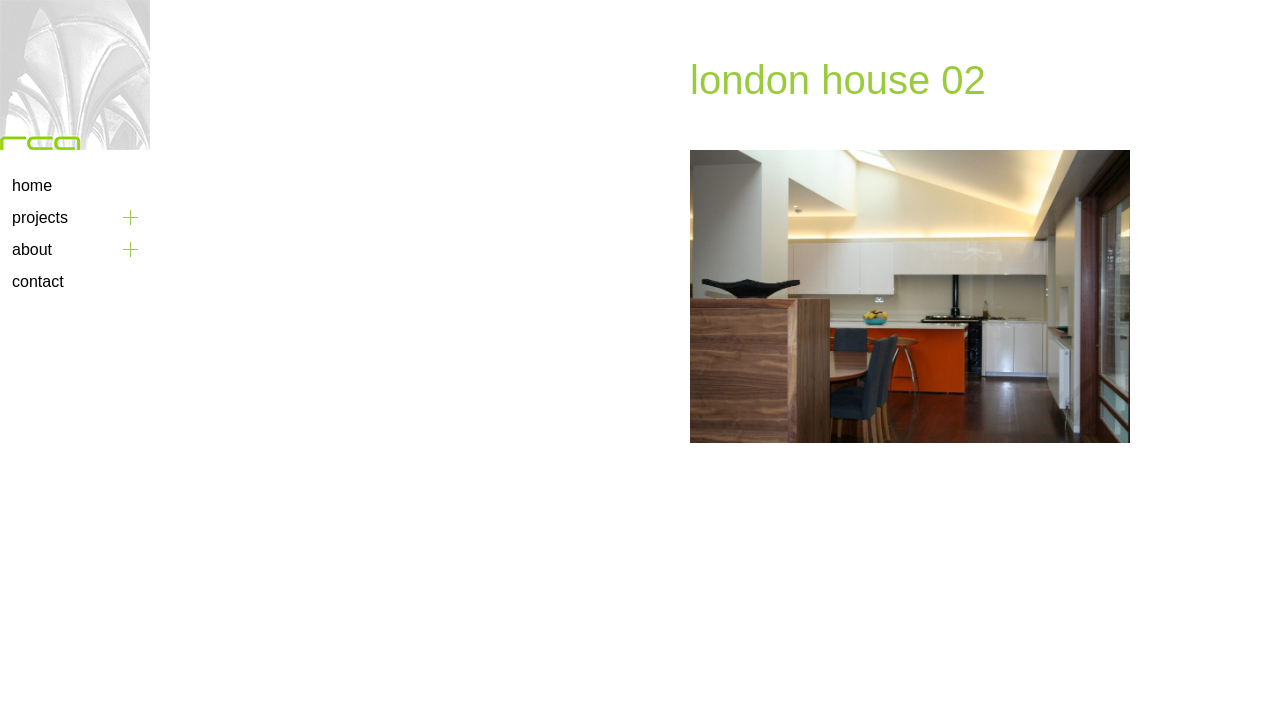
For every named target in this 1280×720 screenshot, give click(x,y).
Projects (40, 217)
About (32, 249)
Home (32, 185)
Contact (38, 281)
